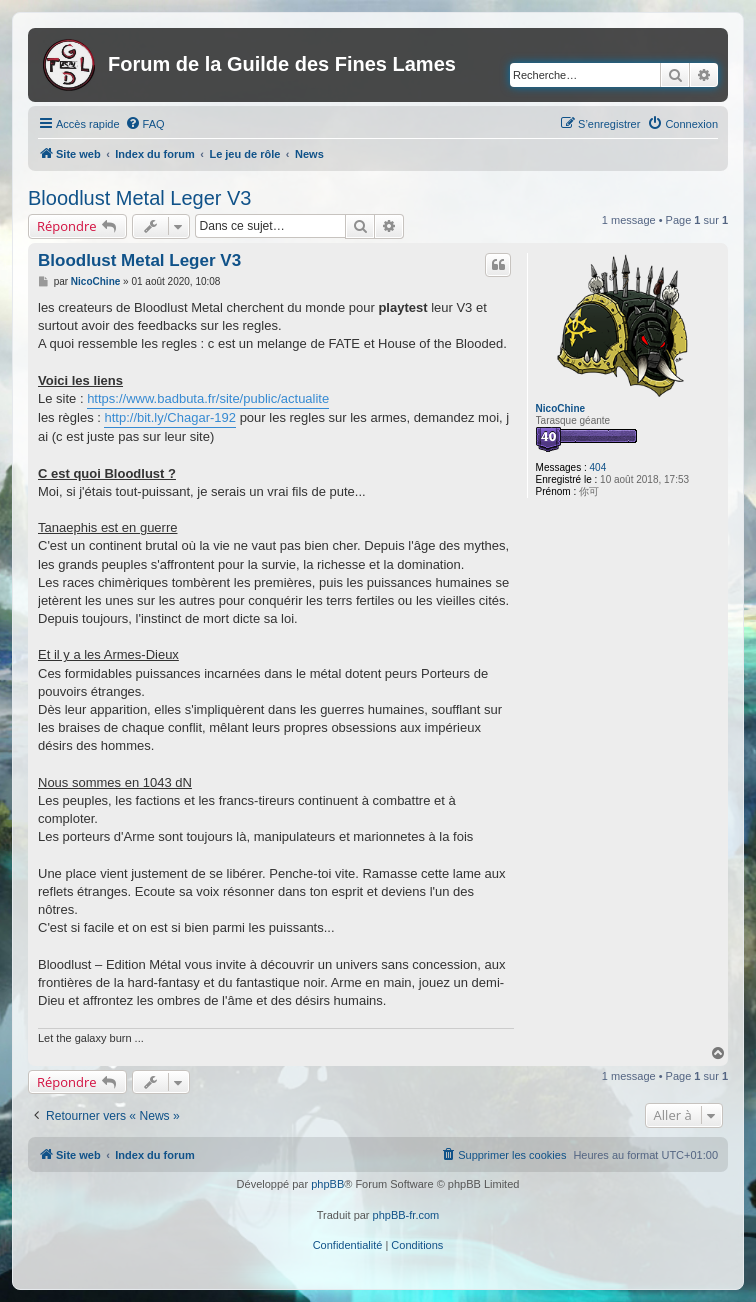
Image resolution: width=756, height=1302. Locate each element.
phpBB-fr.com (406, 1215)
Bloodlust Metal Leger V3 (139, 198)
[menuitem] (145, 124)
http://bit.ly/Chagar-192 (170, 417)
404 (598, 467)
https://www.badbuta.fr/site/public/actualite (208, 398)
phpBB (327, 1184)
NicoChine (560, 408)
